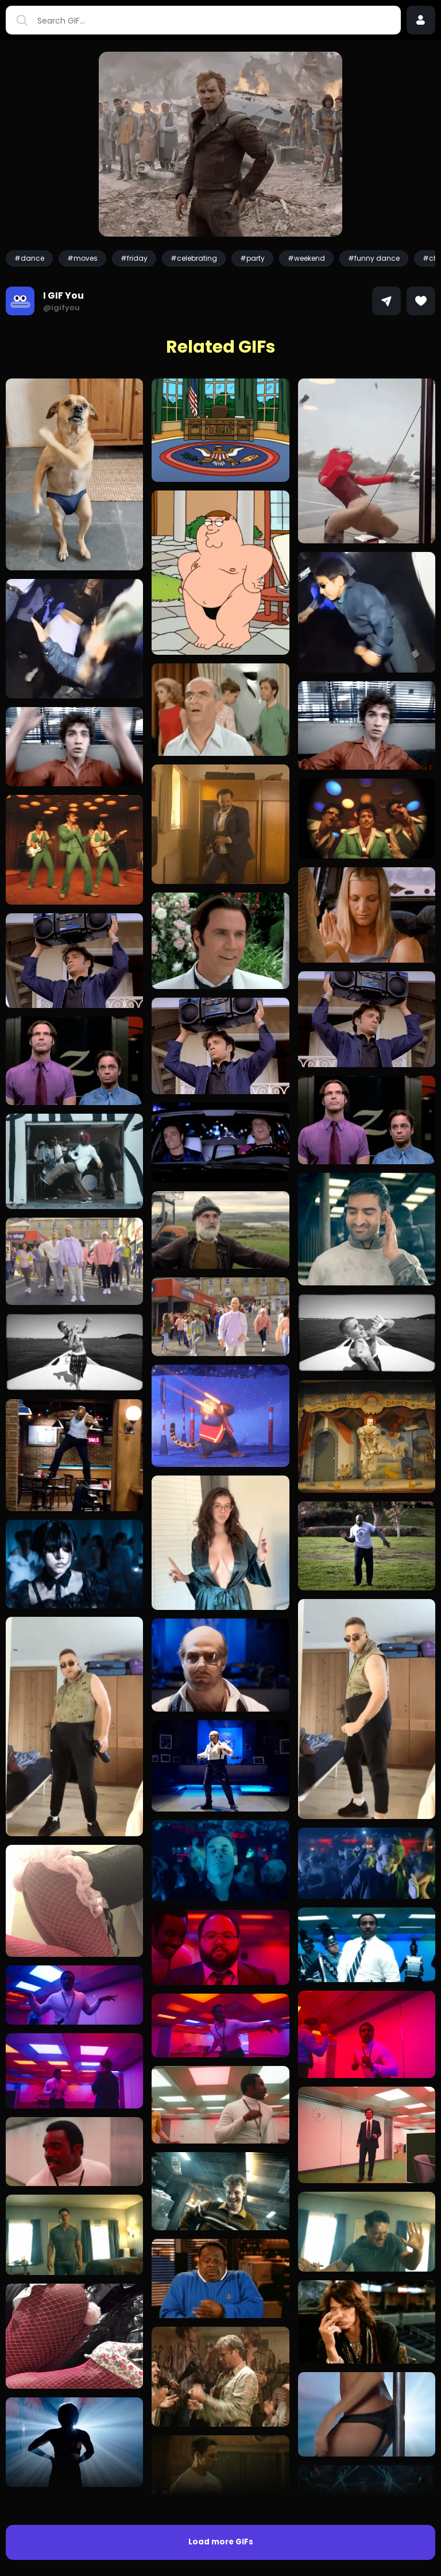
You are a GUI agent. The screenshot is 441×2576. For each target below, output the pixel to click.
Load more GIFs (220, 2541)
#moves (82, 258)
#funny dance (374, 258)
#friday (134, 258)
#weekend (306, 258)
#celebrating (194, 258)
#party (252, 258)
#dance (29, 258)
